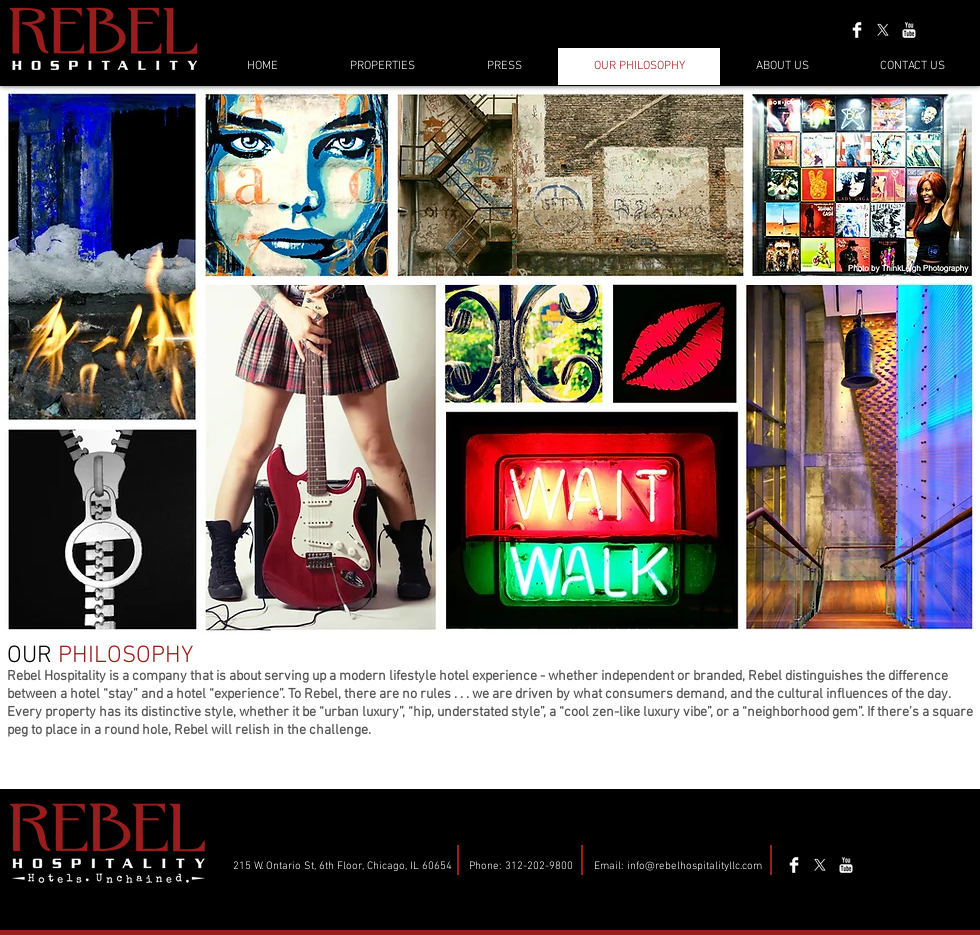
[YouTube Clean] (909, 30)
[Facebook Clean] (857, 30)
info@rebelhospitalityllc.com (694, 866)
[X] (883, 30)
